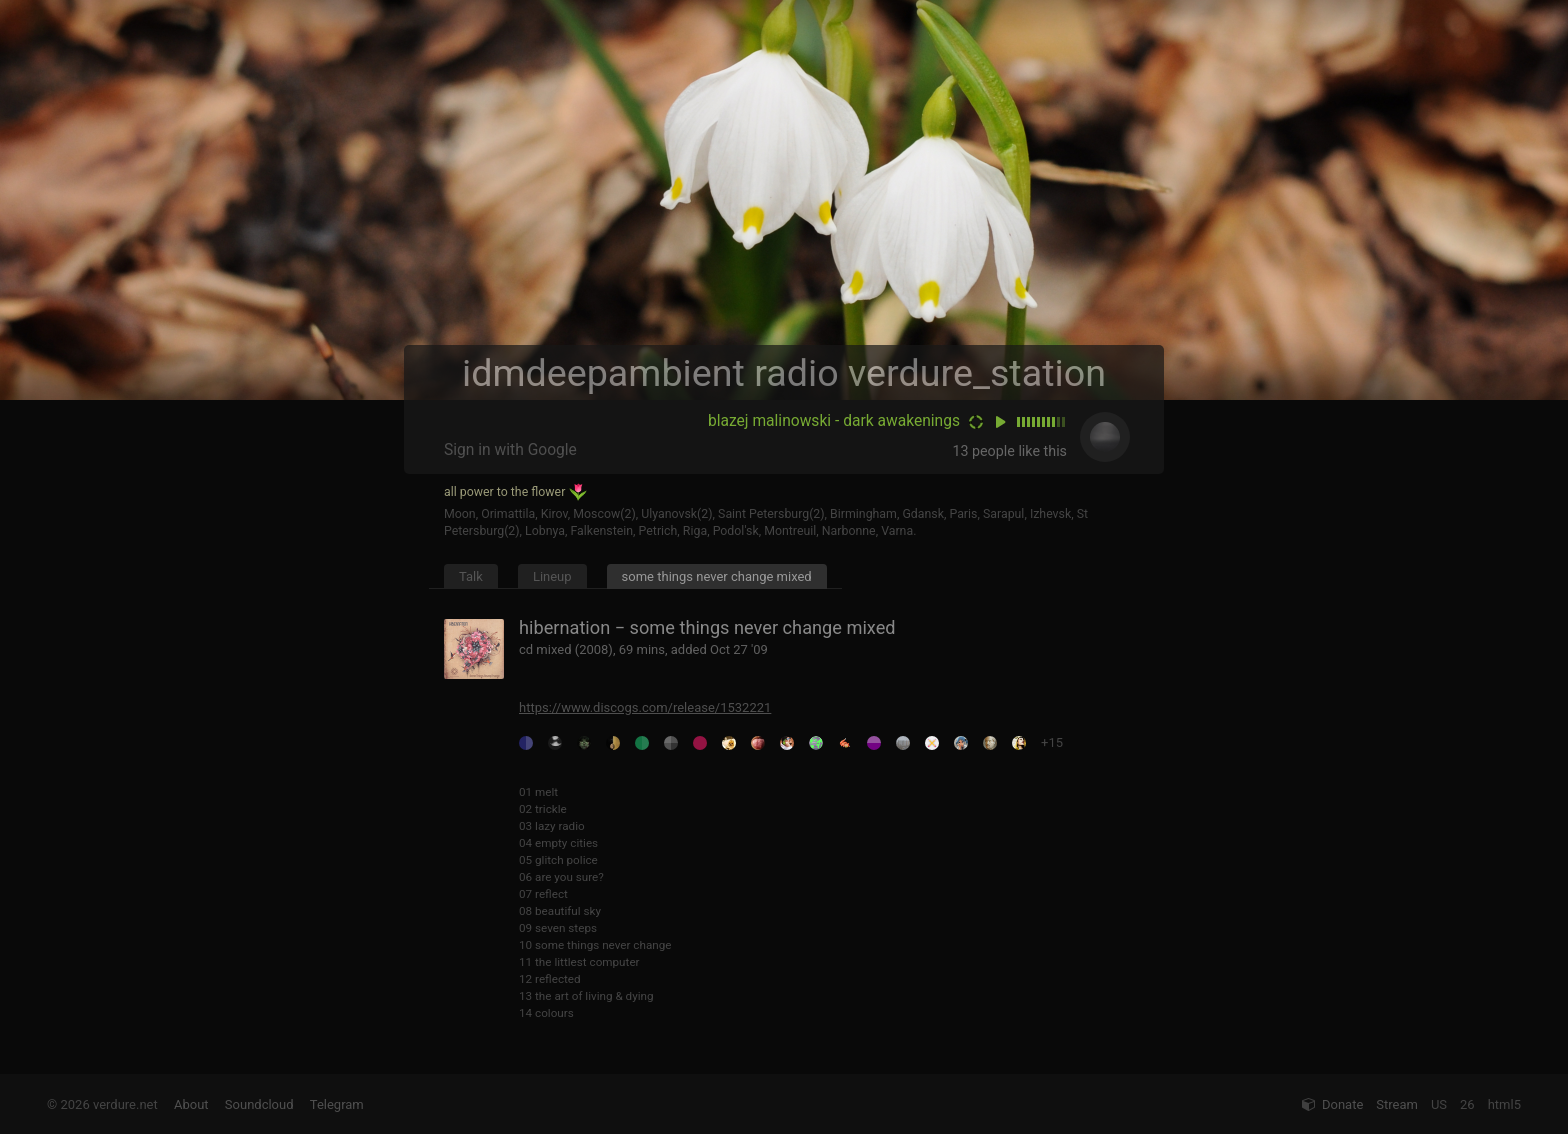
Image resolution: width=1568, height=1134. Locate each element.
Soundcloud (259, 1104)
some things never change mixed (717, 576)
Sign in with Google (510, 450)
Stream (1397, 1104)
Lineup (552, 576)
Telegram (337, 1104)
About (191, 1104)
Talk (471, 576)
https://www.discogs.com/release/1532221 (645, 707)
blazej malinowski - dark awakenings (834, 421)
